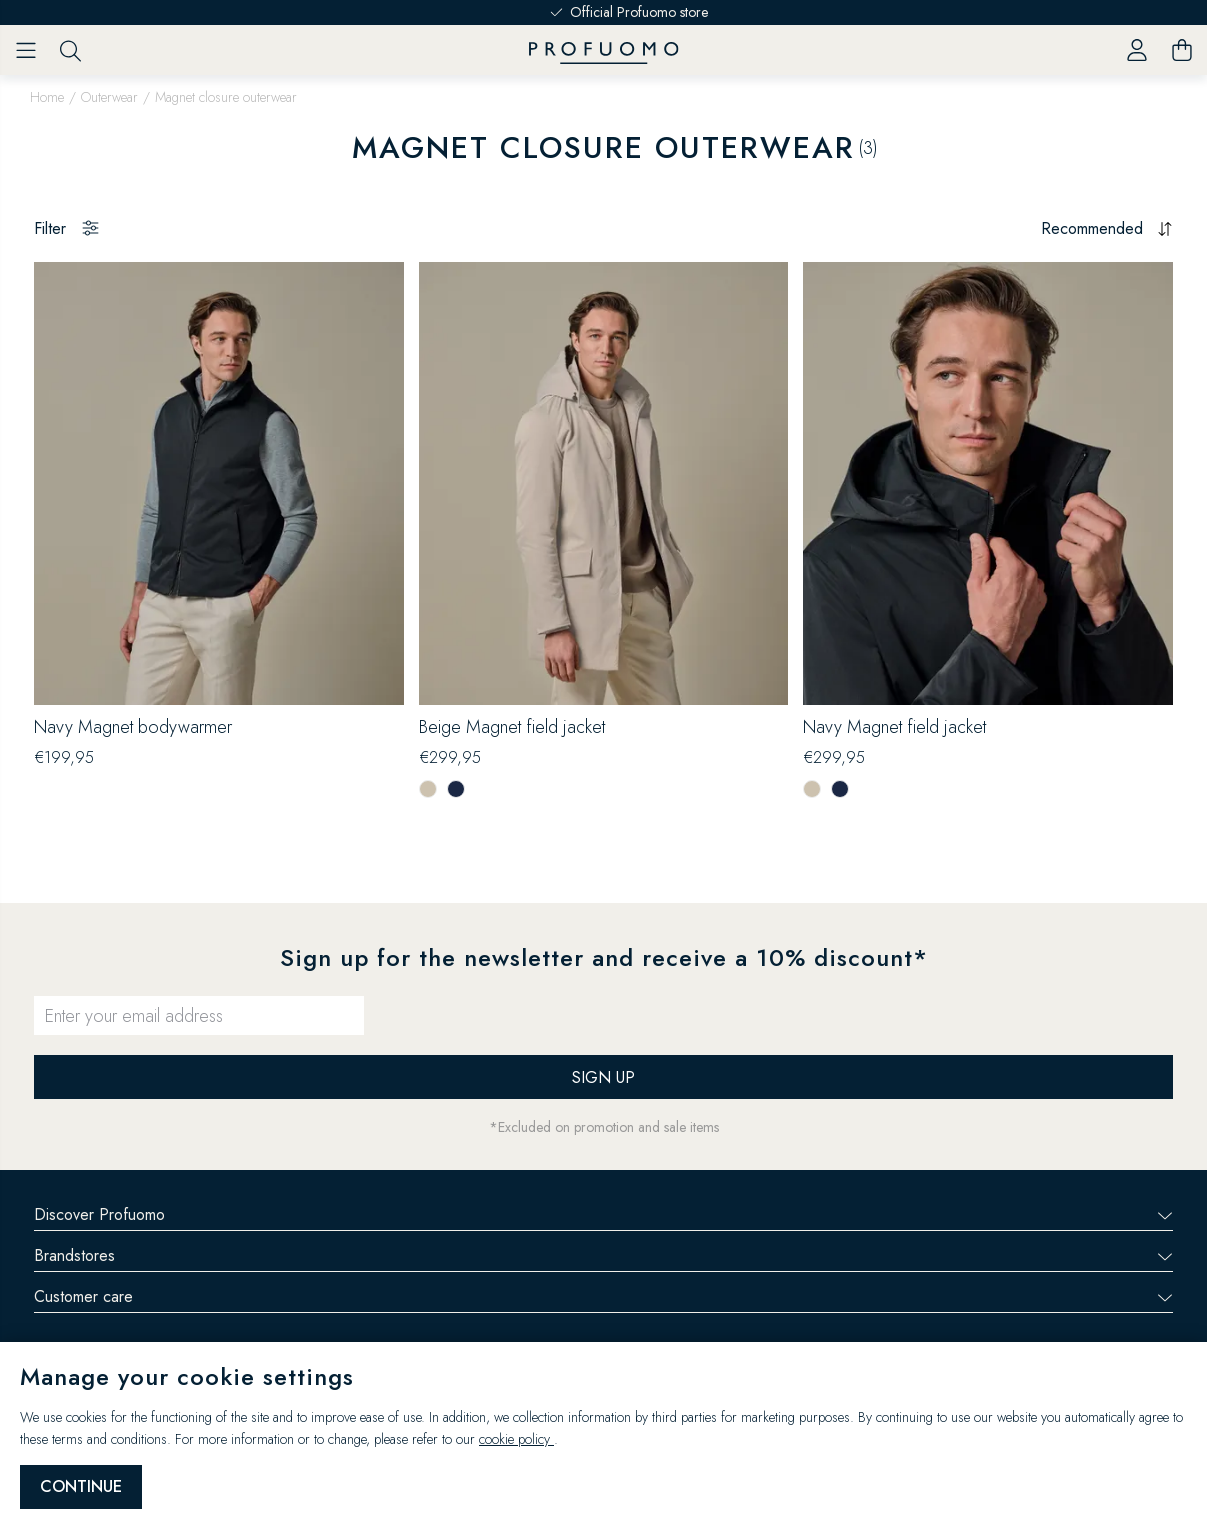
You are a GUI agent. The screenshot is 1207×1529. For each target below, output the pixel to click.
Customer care (603, 1296)
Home (47, 97)
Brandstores (603, 1255)
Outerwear (109, 97)
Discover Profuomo (603, 1214)
